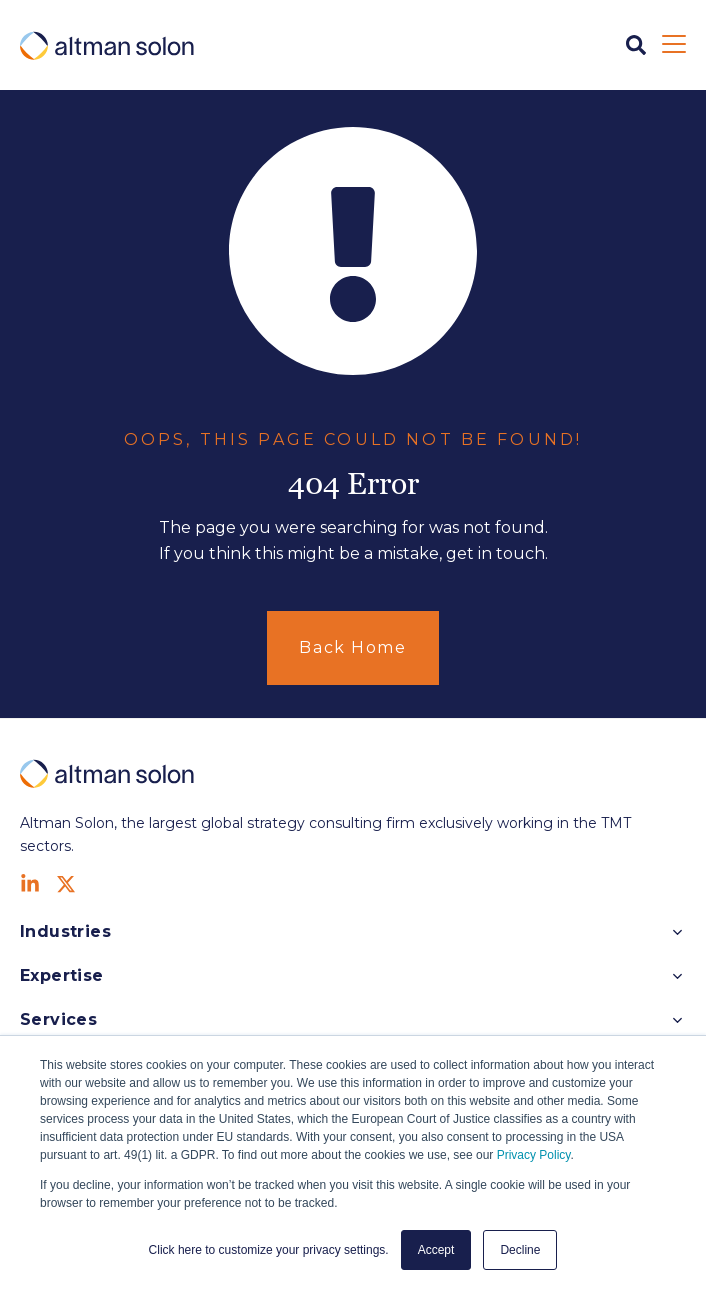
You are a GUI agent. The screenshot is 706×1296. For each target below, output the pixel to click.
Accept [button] (436, 1250)
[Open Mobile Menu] (674, 45)
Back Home (352, 647)
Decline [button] (520, 1250)
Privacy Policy (534, 1155)
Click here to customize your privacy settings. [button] (269, 1250)
